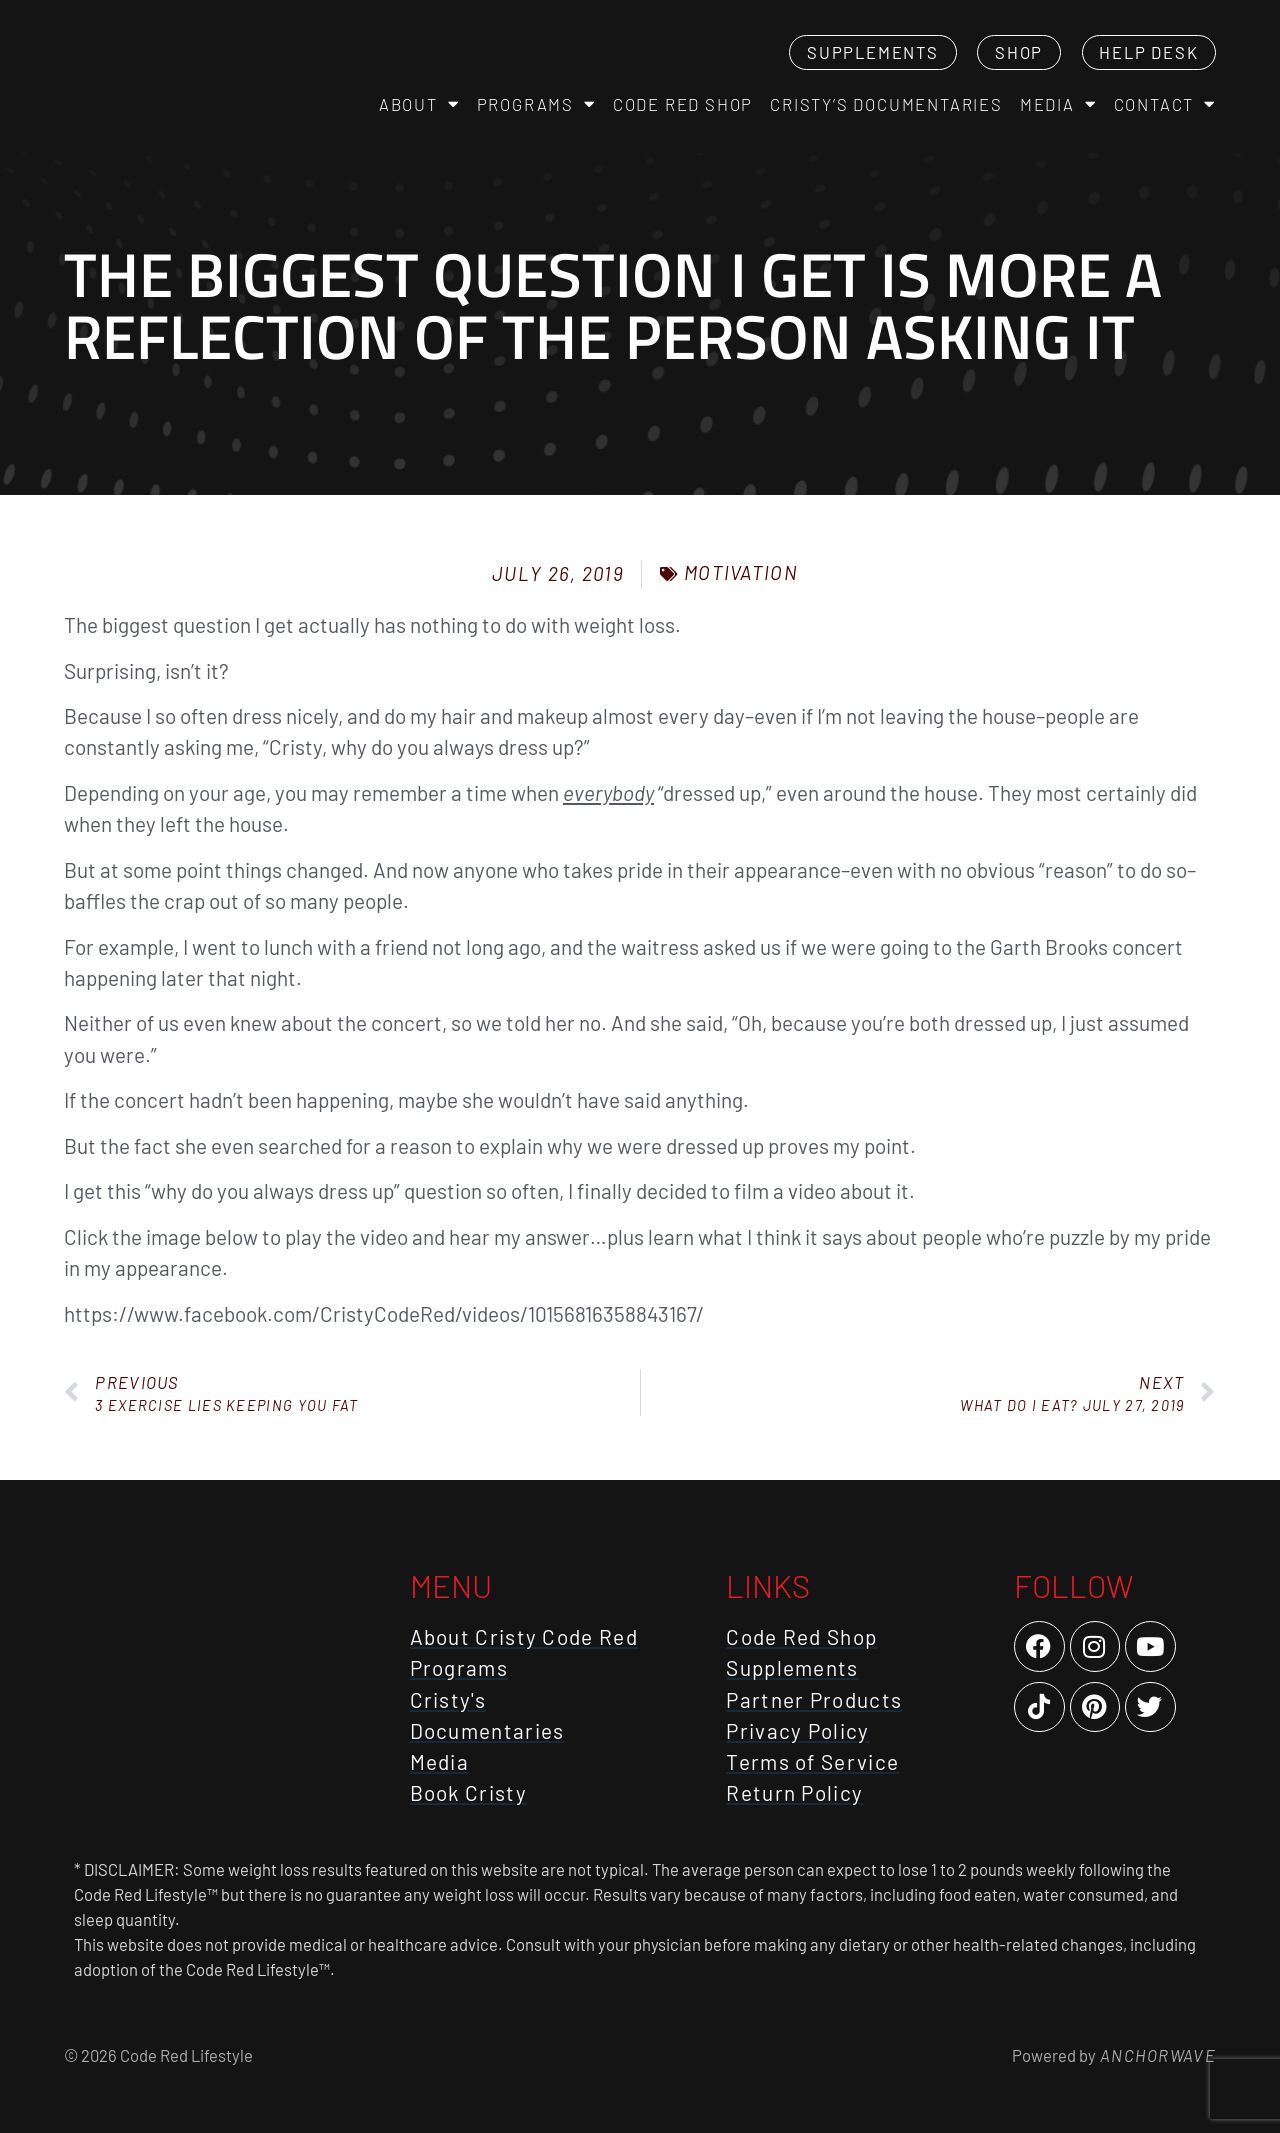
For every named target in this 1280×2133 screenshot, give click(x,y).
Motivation (741, 572)
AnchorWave (1156, 2055)
